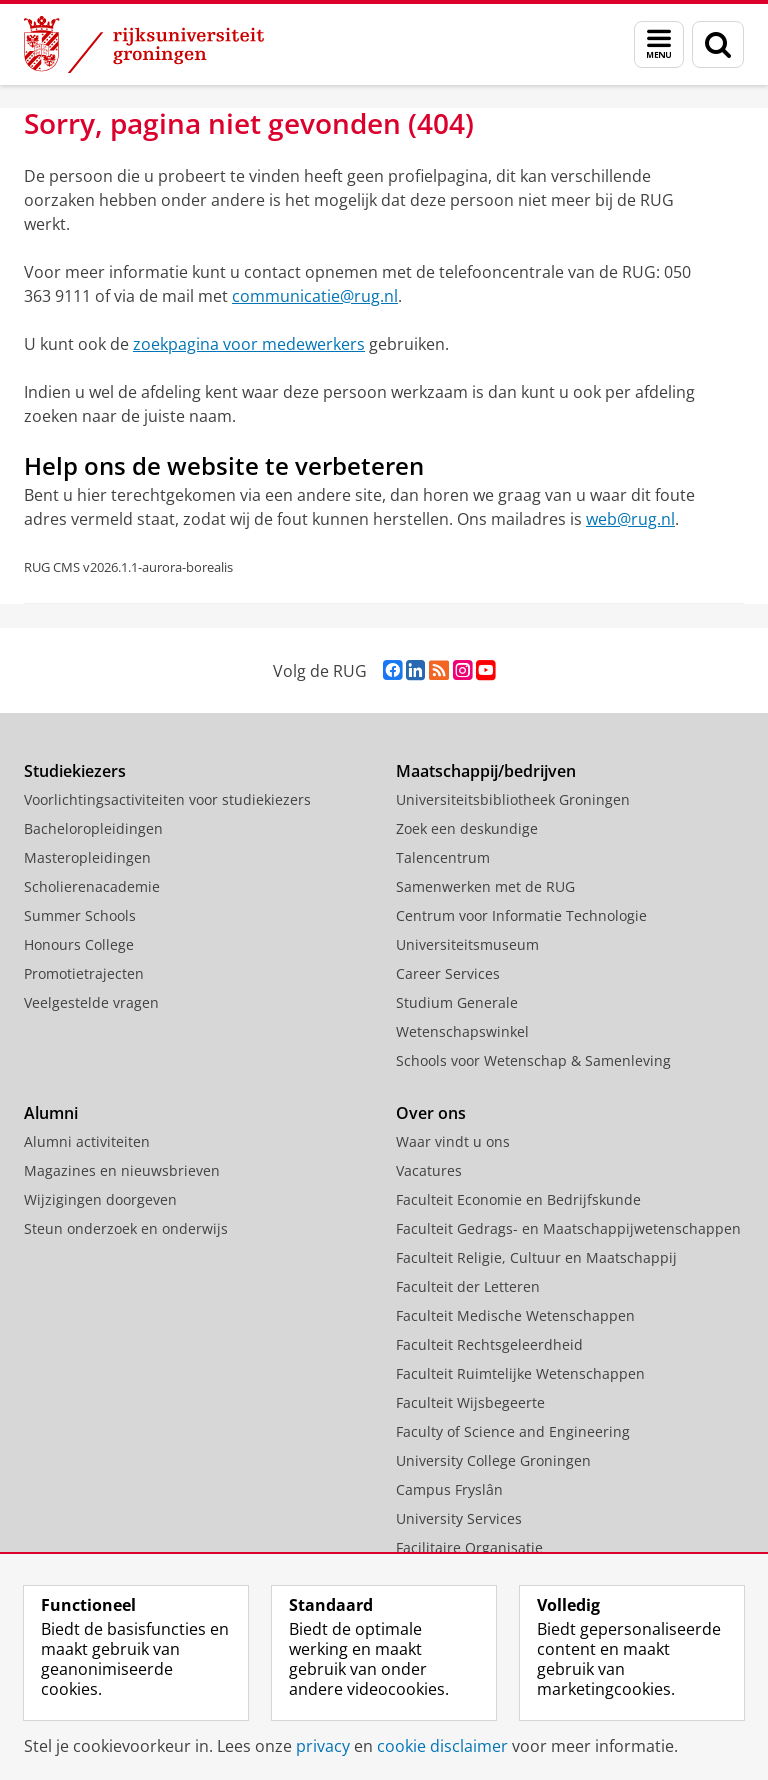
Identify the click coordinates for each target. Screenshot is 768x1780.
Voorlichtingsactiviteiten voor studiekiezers (167, 799)
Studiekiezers (75, 771)
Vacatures (429, 1170)
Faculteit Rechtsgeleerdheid (489, 1344)
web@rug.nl (630, 519)
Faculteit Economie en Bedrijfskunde (518, 1199)
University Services (459, 1518)
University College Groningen (493, 1460)
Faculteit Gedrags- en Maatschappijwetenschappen (568, 1228)
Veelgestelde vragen (91, 1002)
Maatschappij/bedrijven (486, 771)
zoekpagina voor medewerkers (249, 344)
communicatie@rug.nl (315, 296)
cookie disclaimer (442, 1746)
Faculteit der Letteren (468, 1286)
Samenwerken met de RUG (485, 886)
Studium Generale (457, 1002)
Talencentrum (443, 857)
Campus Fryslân (449, 1489)
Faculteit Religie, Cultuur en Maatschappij (536, 1257)
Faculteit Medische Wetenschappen (515, 1315)
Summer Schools (80, 915)
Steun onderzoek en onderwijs (126, 1228)
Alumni (51, 1113)
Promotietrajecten (84, 973)
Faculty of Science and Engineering (513, 1431)
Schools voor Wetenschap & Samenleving (533, 1060)
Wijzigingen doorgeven (100, 1199)
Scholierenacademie (92, 886)
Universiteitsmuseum (467, 944)
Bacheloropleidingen (93, 828)
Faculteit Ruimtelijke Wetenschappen (520, 1373)
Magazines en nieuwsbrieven (122, 1170)
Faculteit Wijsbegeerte (470, 1402)
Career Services (448, 973)
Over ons (431, 1113)
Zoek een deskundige (467, 828)
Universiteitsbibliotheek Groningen (513, 799)
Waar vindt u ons (453, 1141)
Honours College (79, 944)
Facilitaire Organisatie (469, 1547)
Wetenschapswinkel (462, 1031)
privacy (323, 1746)
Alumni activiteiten (87, 1141)
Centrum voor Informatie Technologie (521, 915)
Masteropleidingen (87, 857)
